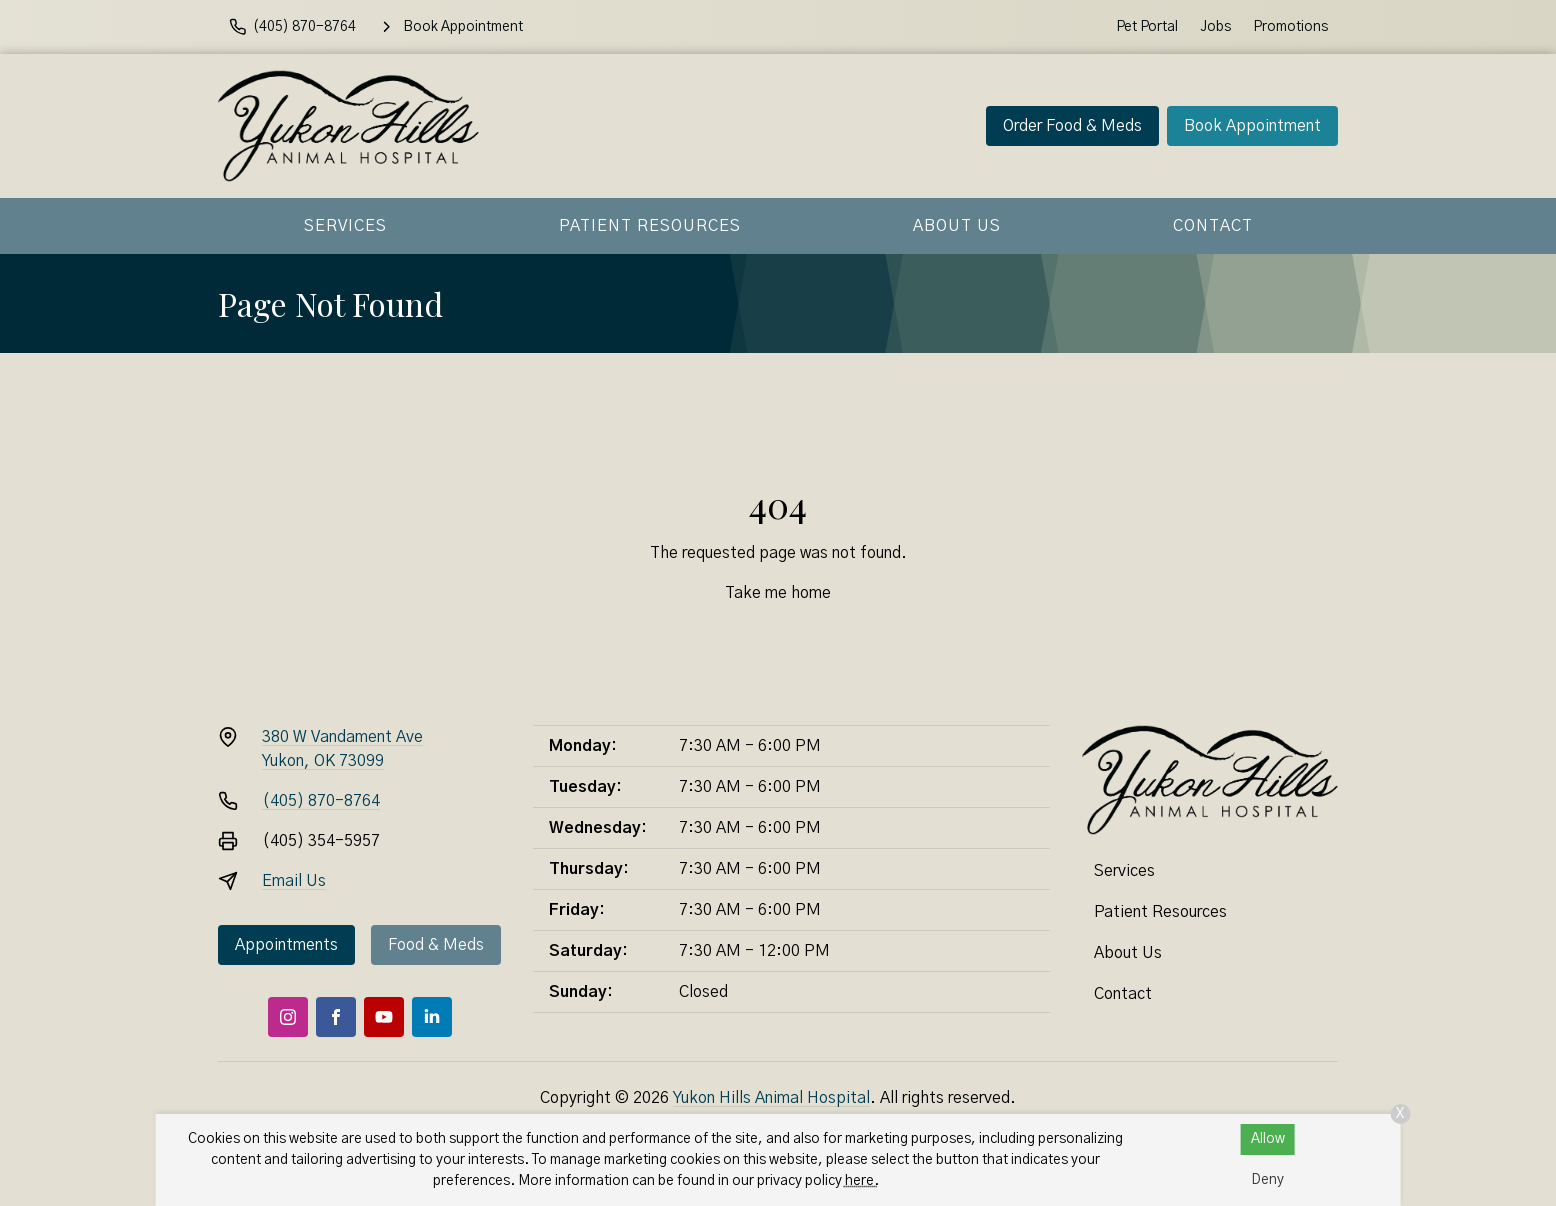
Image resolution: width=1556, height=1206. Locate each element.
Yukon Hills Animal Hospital (771, 1098)
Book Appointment (1252, 126)
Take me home (778, 593)
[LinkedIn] (432, 1017)
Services (345, 226)
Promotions (1290, 27)
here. (862, 1181)
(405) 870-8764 (321, 801)
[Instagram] (288, 1017)
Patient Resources (650, 226)
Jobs (1215, 27)
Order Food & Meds (1072, 126)
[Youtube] (384, 1017)
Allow (1268, 1139)
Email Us (294, 881)
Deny (1267, 1180)
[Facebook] (336, 1017)
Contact (1213, 226)
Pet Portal (1147, 27)
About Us (957, 226)
